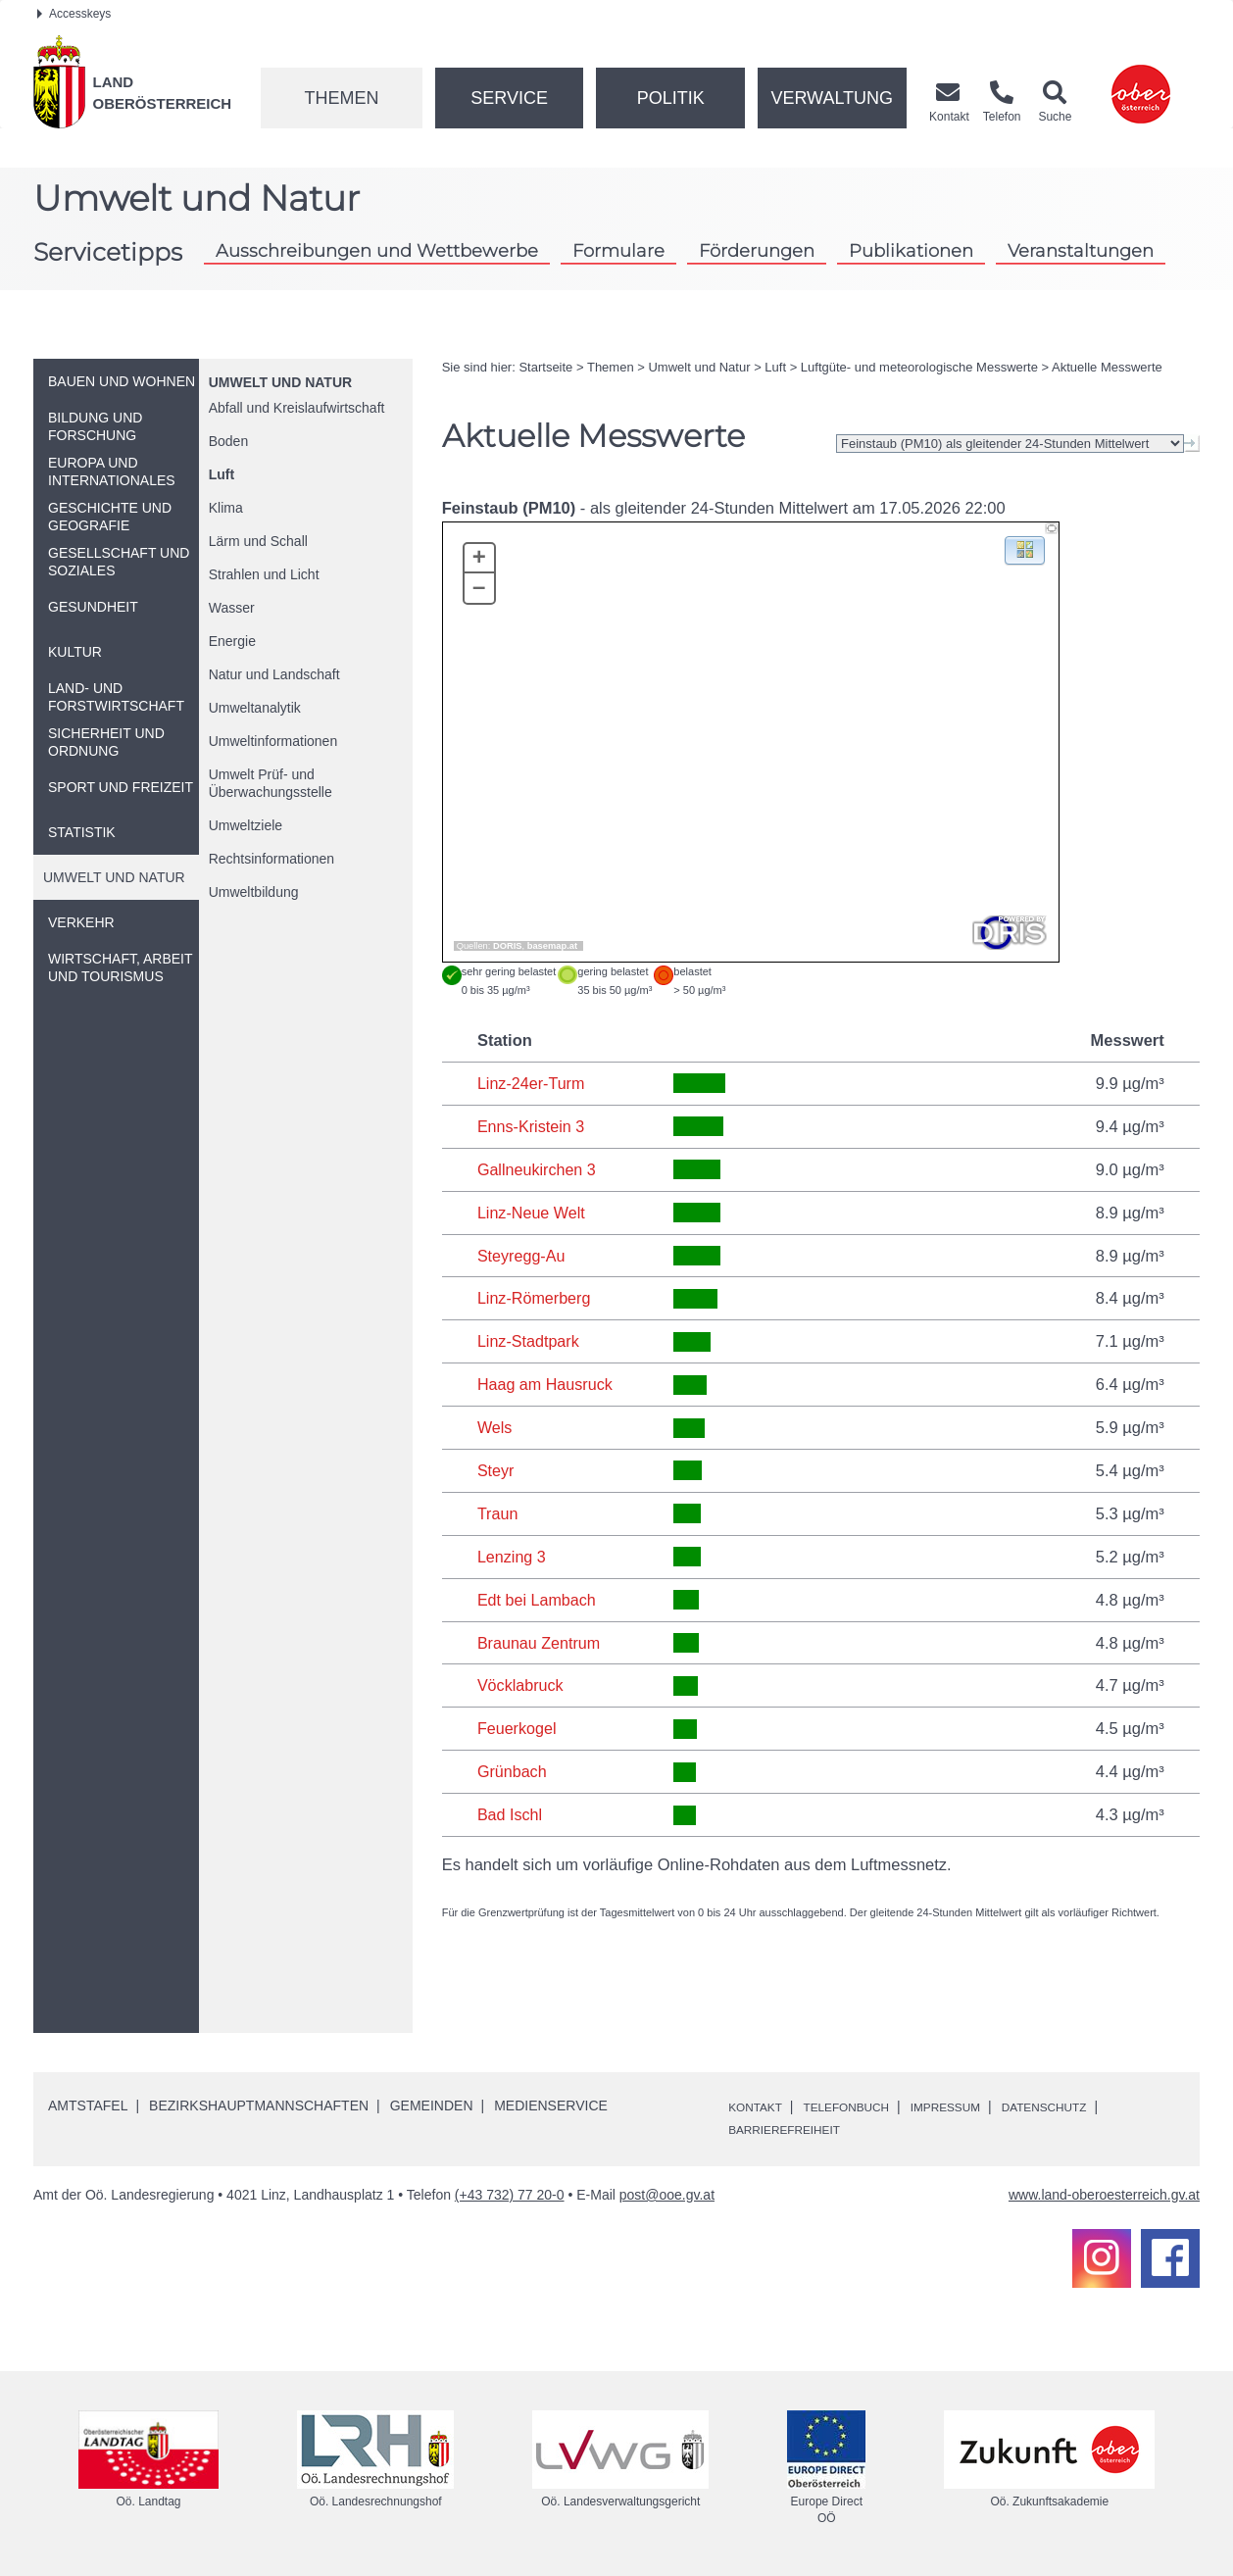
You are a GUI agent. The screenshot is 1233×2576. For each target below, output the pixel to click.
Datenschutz (1091, 2106)
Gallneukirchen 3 (538, 1169)
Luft (221, 474)
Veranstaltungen (1081, 250)
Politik (671, 98)
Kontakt (760, 2106)
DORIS (507, 946)
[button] (1025, 549)
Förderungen (756, 250)
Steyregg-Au (522, 1255)
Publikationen (911, 250)
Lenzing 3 (512, 1556)
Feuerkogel (518, 1728)
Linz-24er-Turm (532, 1083)
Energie (232, 641)
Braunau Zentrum (540, 1643)
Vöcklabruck (521, 1685)
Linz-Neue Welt (532, 1212)
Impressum (978, 2106)
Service (509, 98)
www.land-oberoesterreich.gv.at (1104, 2195)
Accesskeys (74, 14)
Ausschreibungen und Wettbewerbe (377, 250)
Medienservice (551, 2105)
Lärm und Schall (258, 541)
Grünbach (512, 1771)
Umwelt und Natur (280, 382)
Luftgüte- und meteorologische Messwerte (919, 367)
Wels (495, 1427)
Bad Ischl (510, 1814)
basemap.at (552, 946)
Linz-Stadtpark (529, 1341)
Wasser (232, 608)
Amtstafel (87, 2105)
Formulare (618, 250)
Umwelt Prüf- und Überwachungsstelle (270, 783)
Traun (498, 1513)
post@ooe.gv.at (667, 2195)
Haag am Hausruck (546, 1384)
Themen (341, 98)
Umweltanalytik (255, 708)
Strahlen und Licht (264, 574)
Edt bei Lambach (538, 1600)
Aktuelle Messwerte (1107, 367)
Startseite (545, 367)
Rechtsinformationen (271, 859)
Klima (226, 508)
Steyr (496, 1470)
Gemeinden (431, 2105)
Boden (228, 441)
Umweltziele (245, 825)
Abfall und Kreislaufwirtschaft (297, 408)
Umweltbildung (254, 892)
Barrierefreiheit (794, 2129)
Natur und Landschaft (274, 674)
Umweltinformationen (273, 741)
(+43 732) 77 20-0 (510, 2195)
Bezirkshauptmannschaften (259, 2105)
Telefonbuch (864, 2106)
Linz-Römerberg (535, 1298)
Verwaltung (831, 98)
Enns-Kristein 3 (532, 1126)
